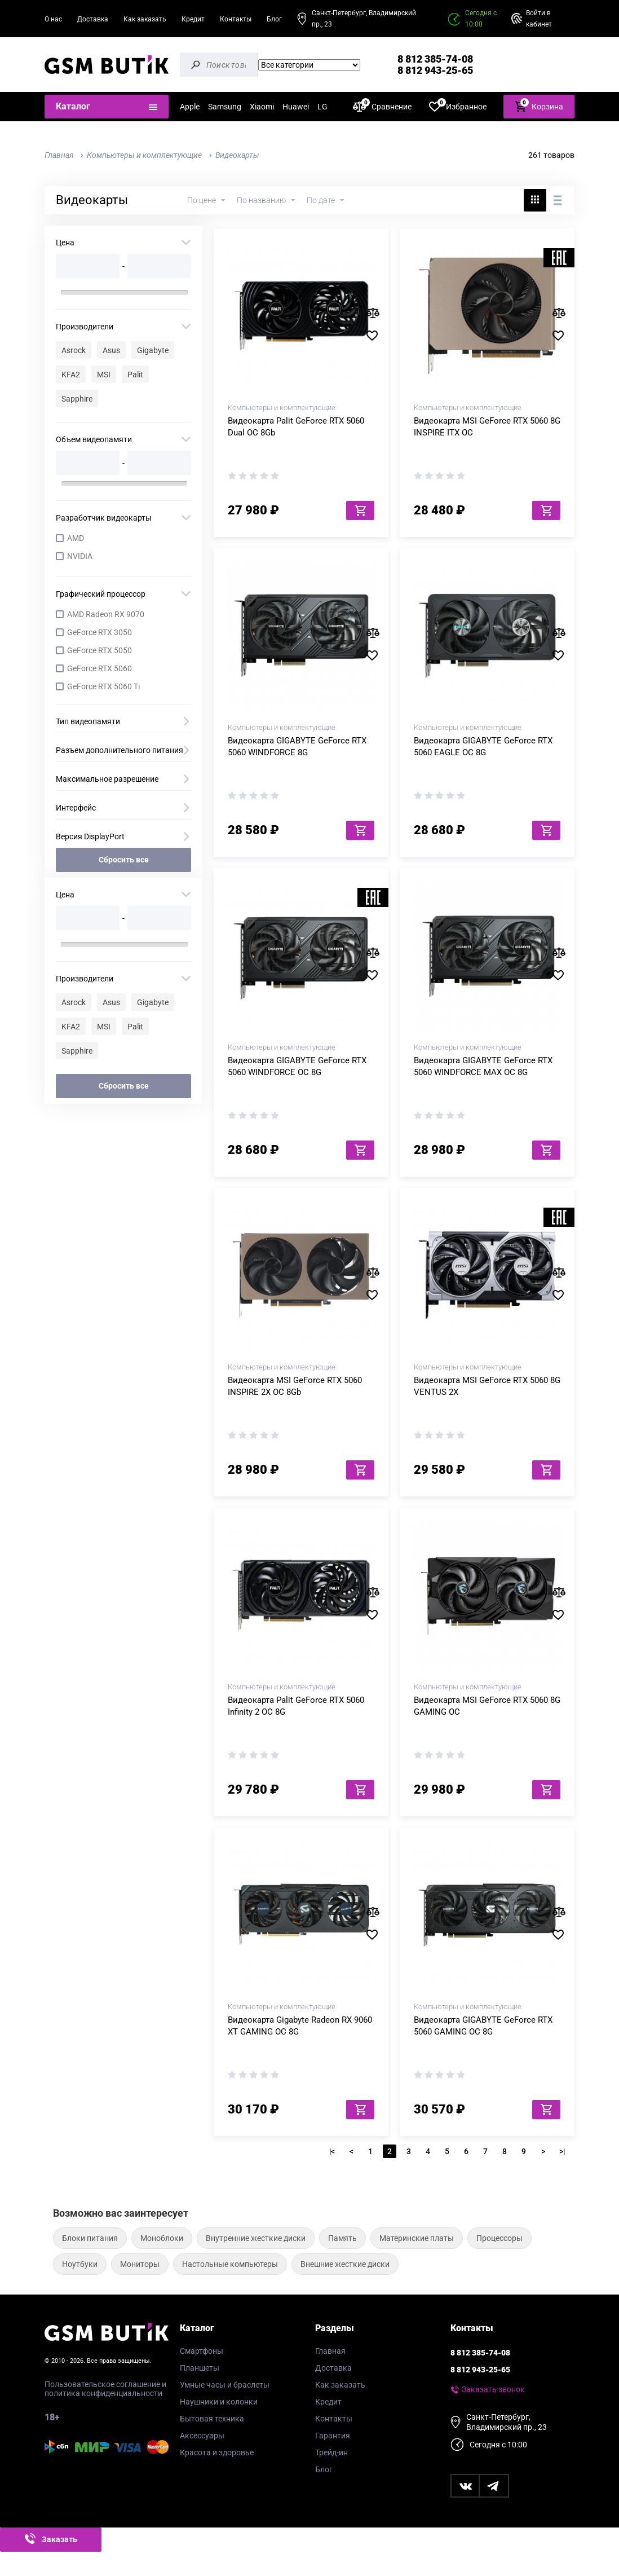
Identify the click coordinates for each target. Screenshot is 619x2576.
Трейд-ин (331, 2452)
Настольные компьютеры (230, 2264)
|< (332, 2151)
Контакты (235, 19)
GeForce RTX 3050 (99, 632)
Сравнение (382, 106)
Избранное (458, 106)
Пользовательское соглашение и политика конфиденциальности (105, 2389)
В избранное (376, 335)
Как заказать (144, 19)
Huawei (295, 106)
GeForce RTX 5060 (99, 668)
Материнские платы (416, 2238)
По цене (201, 200)
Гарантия (332, 2435)
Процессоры (499, 2238)
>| (562, 2151)
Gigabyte (153, 350)
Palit (135, 374)
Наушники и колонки (219, 2401)
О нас (53, 19)
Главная (330, 2350)
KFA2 (70, 374)
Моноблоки (161, 2238)
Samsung (224, 106)
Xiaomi (262, 106)
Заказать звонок (493, 2389)
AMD (75, 538)
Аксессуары (202, 2435)
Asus (111, 350)
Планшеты (199, 2367)
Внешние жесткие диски (345, 2264)
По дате (321, 200)
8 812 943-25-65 (435, 70)
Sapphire (76, 398)
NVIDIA (79, 556)
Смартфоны (201, 2350)
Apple (190, 106)
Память (342, 2238)
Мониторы (140, 2264)
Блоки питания (90, 2238)
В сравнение (376, 313)
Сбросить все (124, 859)
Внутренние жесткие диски (256, 2238)
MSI (103, 374)
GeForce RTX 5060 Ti (103, 686)
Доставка (92, 19)
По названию (261, 200)
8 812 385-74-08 (435, 59)
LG (322, 106)
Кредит (193, 19)
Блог (274, 19)
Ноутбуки (80, 2264)
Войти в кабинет (539, 18)
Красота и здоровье (217, 2452)
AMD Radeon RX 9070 (105, 614)
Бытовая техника (212, 2418)
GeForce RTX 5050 (99, 650)
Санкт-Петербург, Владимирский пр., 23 (364, 18)
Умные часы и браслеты (224, 2384)
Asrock (73, 350)
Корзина (539, 105)
